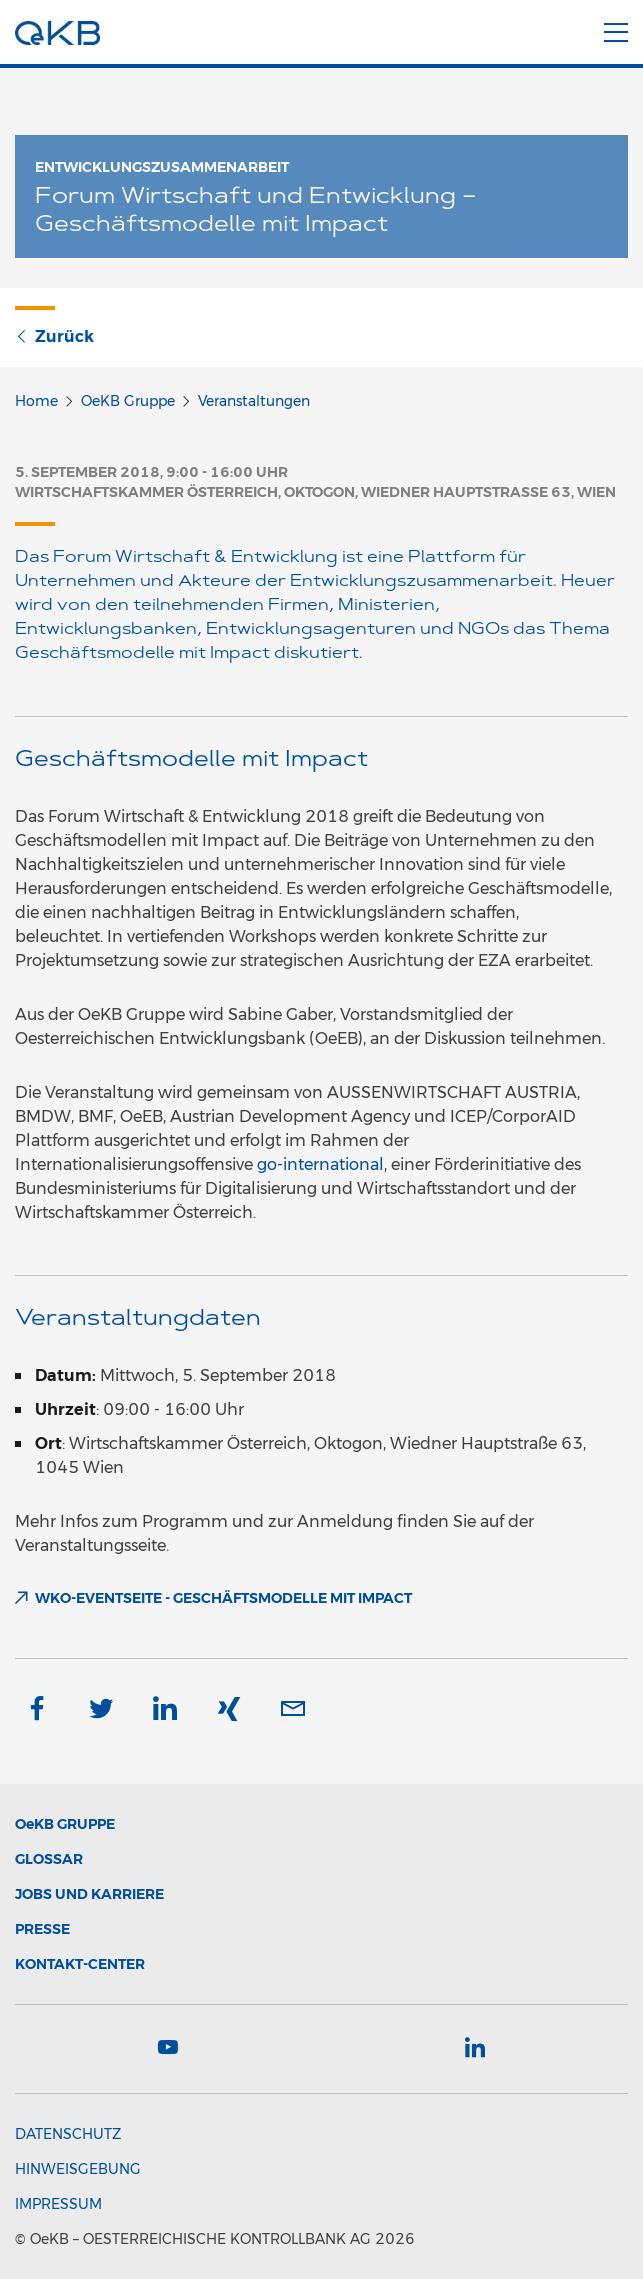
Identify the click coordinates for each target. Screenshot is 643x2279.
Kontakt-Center (80, 1964)
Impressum (58, 2204)
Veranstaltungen (254, 401)
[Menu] (616, 29)
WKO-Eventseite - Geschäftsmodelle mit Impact (223, 1598)
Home (36, 401)
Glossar (49, 1859)
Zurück (54, 336)
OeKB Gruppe (128, 401)
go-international (320, 1164)
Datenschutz (68, 2134)
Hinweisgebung (78, 2169)
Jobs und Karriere (89, 1894)
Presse (42, 1929)
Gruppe (65, 1824)
